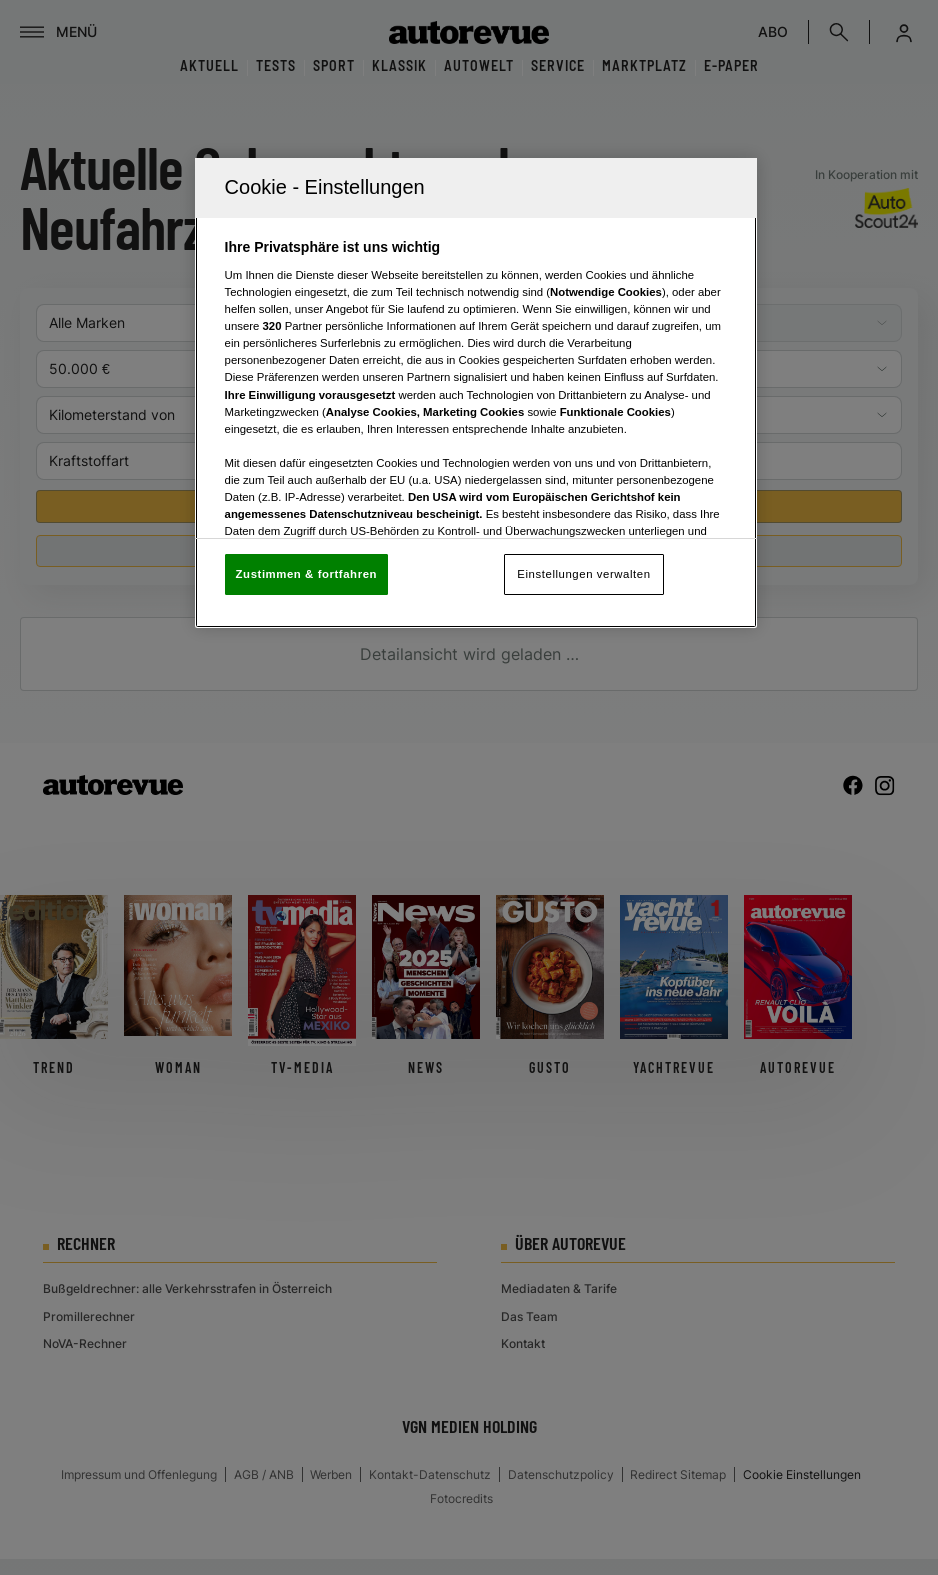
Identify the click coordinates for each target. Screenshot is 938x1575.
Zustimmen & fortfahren (306, 574)
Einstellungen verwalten (583, 574)
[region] (476, 393)
